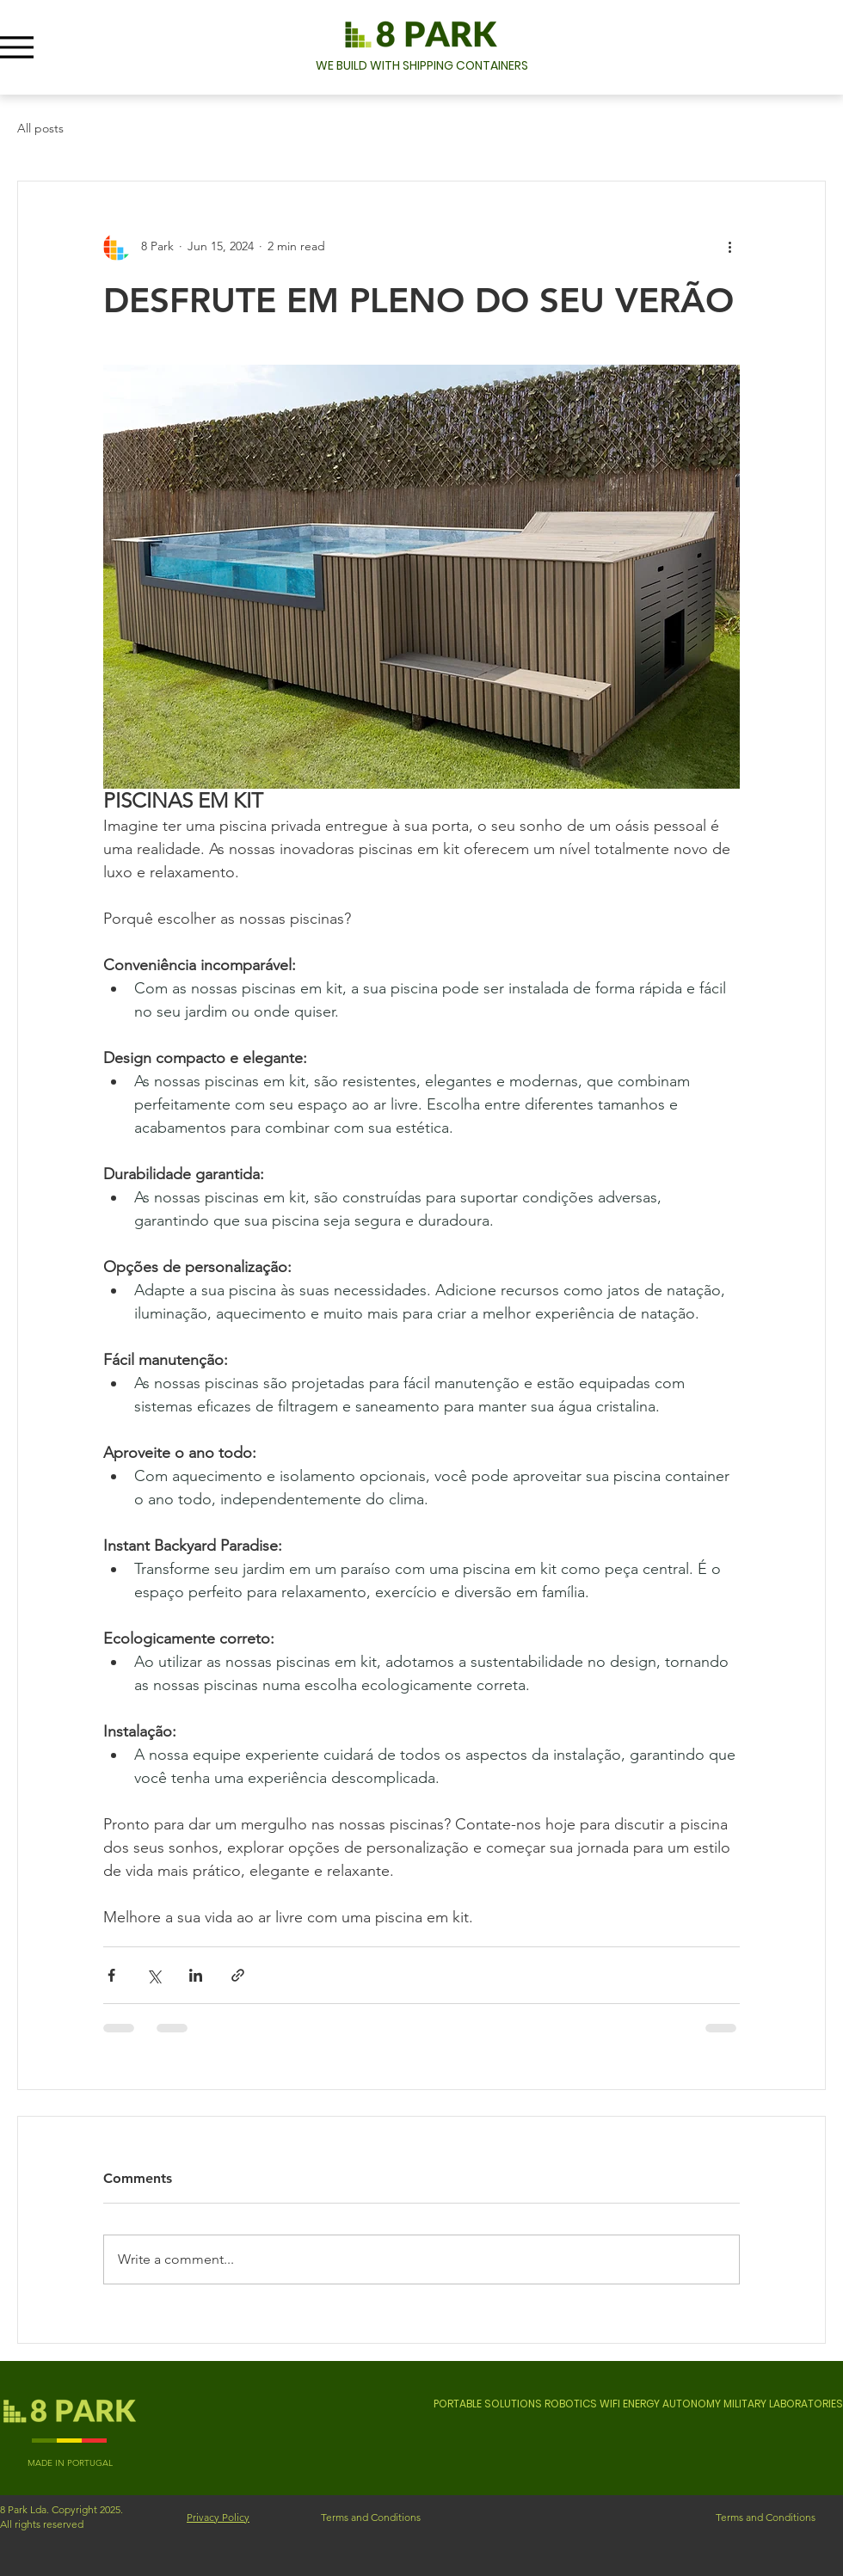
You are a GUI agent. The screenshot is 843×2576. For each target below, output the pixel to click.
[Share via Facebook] (111, 1975)
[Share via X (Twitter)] (153, 1975)
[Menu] (17, 47)
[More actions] (729, 247)
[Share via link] (238, 1975)
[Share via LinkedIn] (196, 1975)
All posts (40, 128)
